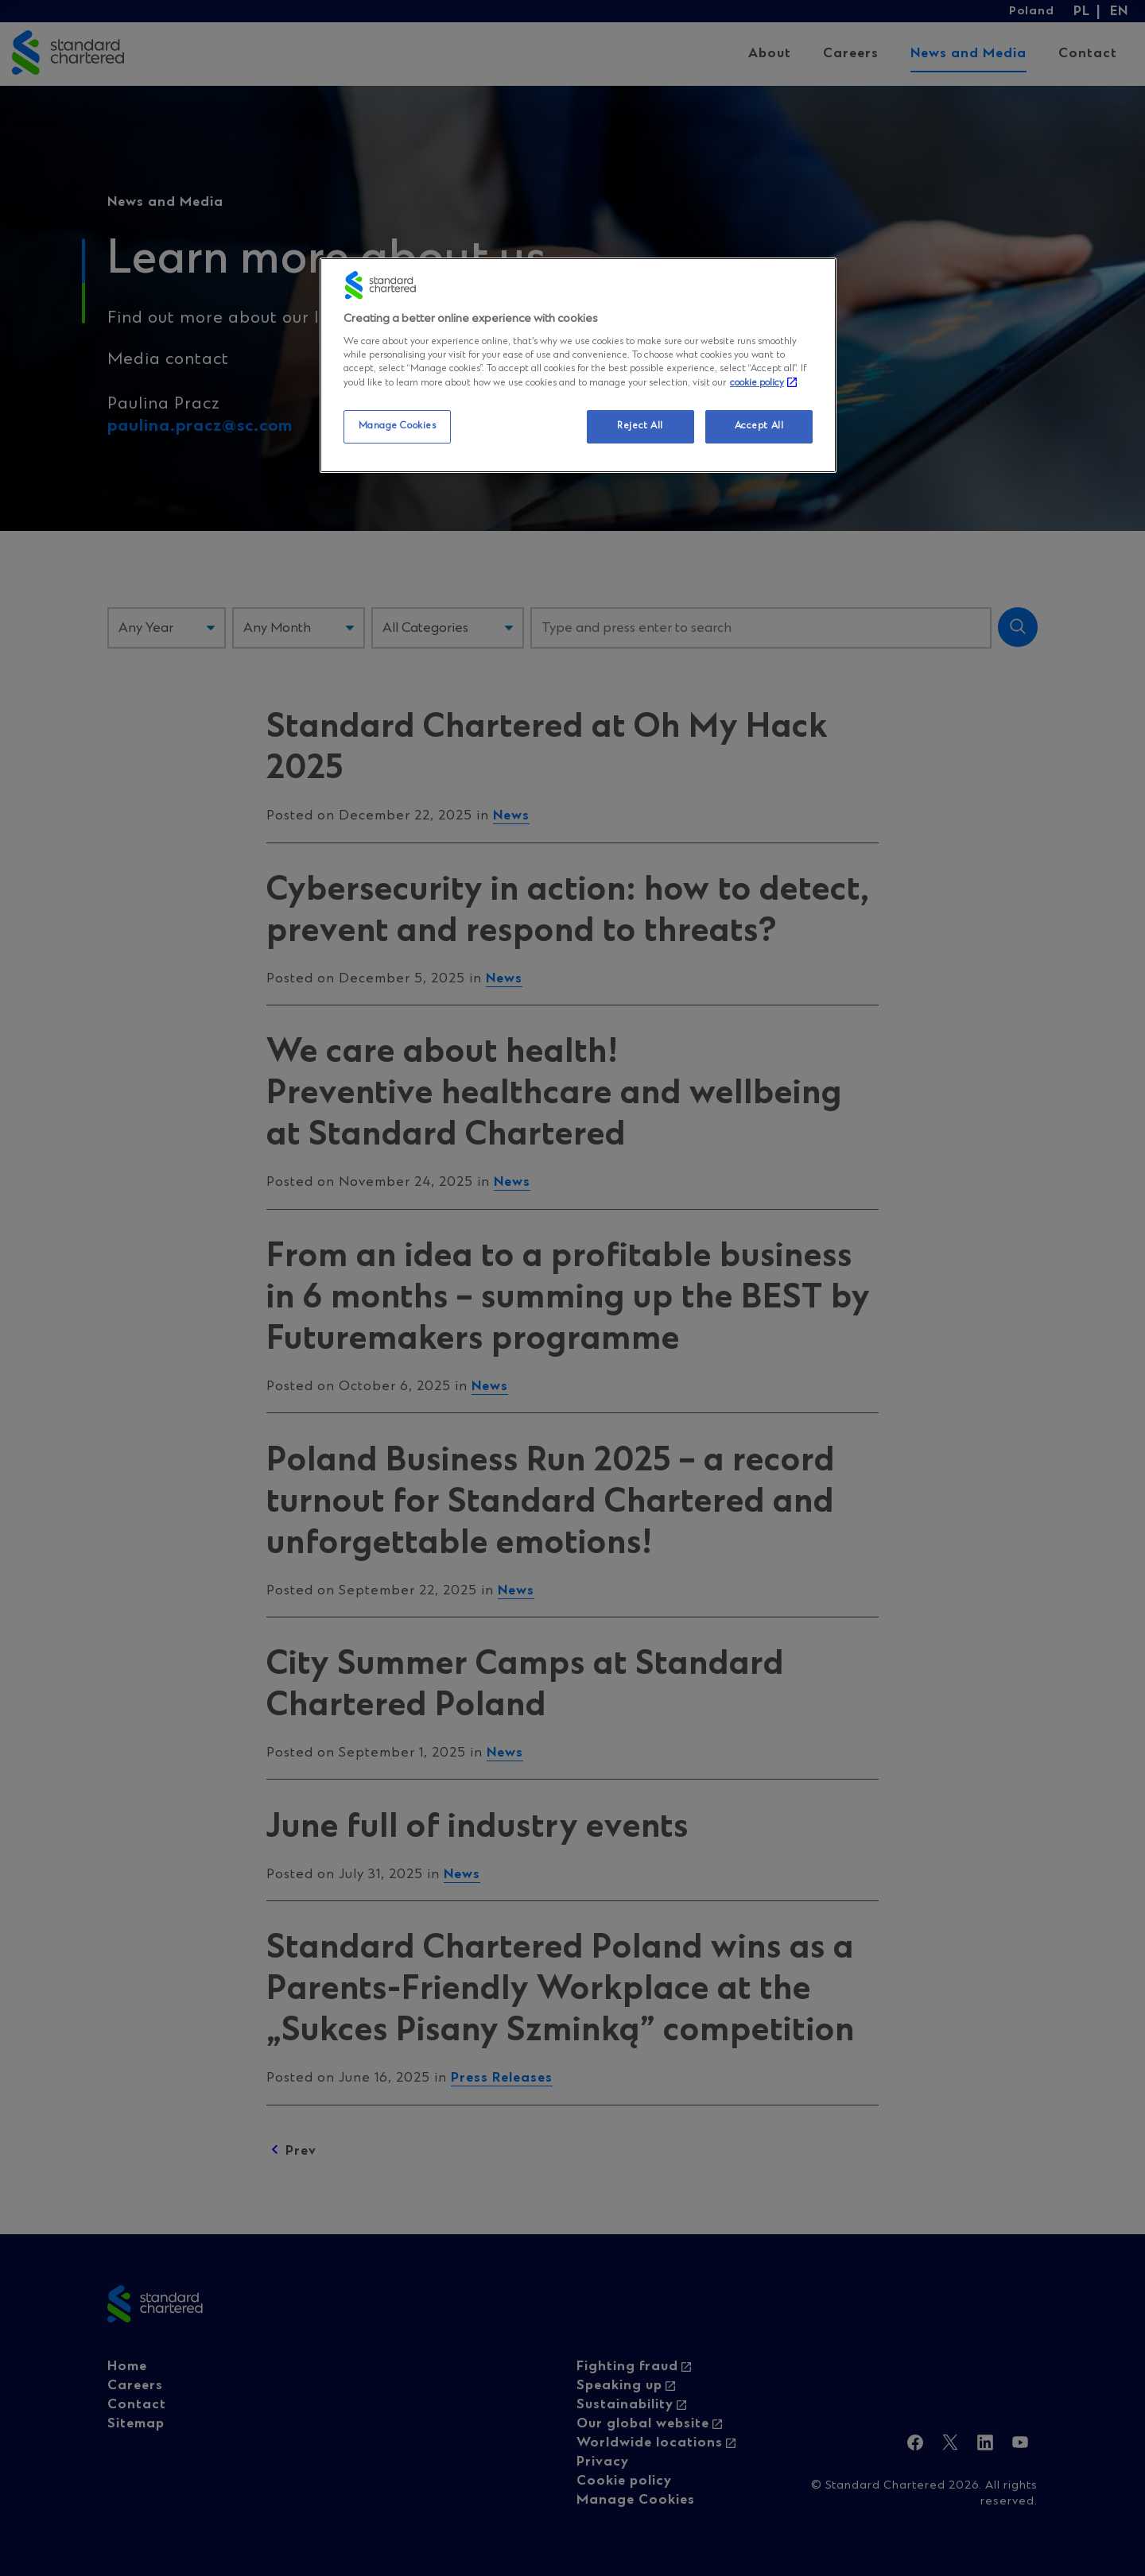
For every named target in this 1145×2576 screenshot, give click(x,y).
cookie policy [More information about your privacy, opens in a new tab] (757, 383)
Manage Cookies (398, 426)
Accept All (759, 426)
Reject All (640, 426)
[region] (578, 365)
